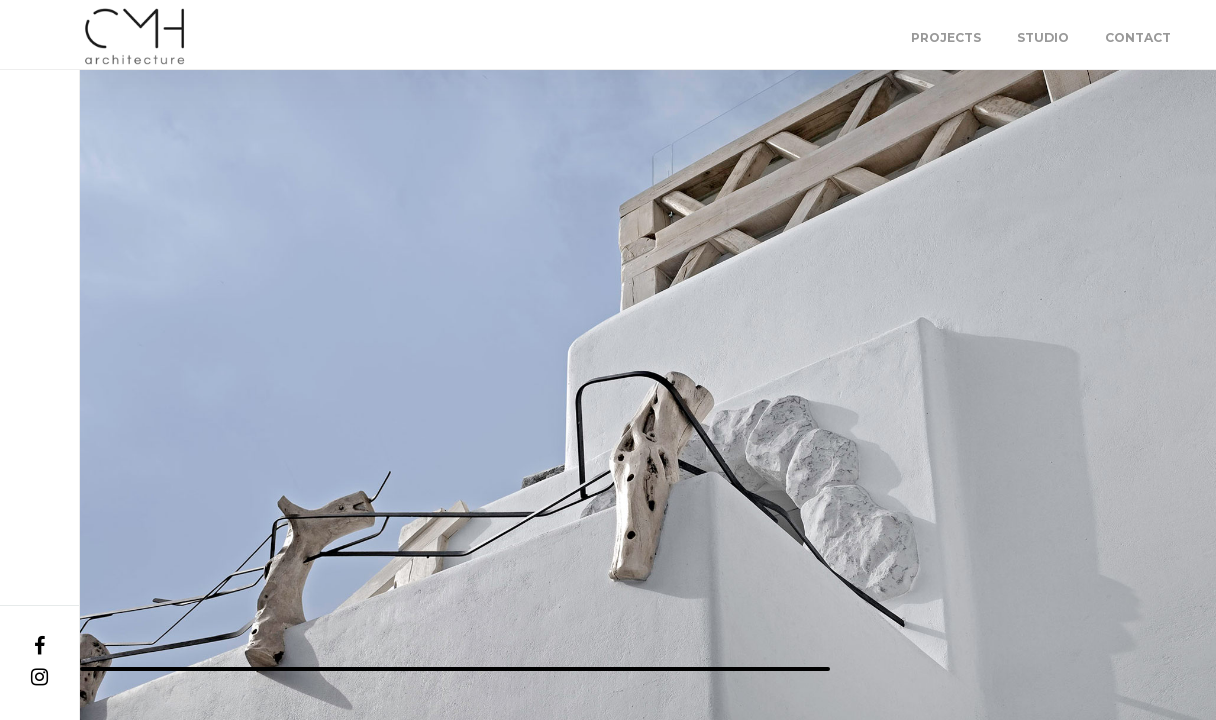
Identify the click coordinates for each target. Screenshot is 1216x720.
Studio (1043, 37)
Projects (946, 37)
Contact (1138, 37)
